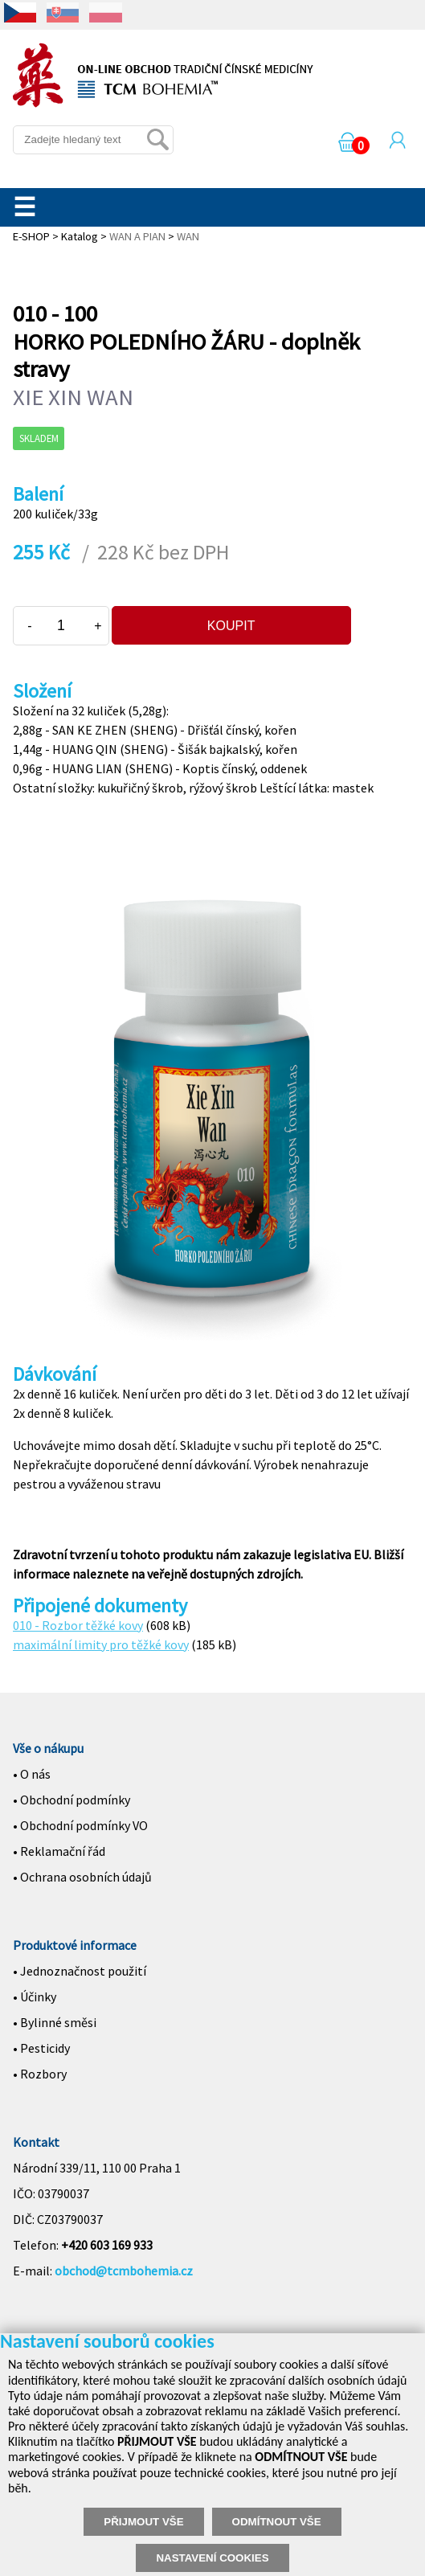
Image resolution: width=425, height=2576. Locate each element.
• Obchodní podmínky (71, 1800)
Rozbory (43, 2074)
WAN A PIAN (137, 236)
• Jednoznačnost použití (79, 1971)
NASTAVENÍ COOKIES (212, 2558)
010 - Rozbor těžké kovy (78, 1625)
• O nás (32, 1774)
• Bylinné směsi (54, 2022)
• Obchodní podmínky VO (80, 1825)
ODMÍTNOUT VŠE (276, 2522)
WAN (188, 236)
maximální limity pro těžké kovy (101, 1644)
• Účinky (34, 1996)
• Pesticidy (41, 2048)
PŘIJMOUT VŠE (143, 2522)
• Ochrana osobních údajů (82, 1877)
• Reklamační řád (59, 1851)
